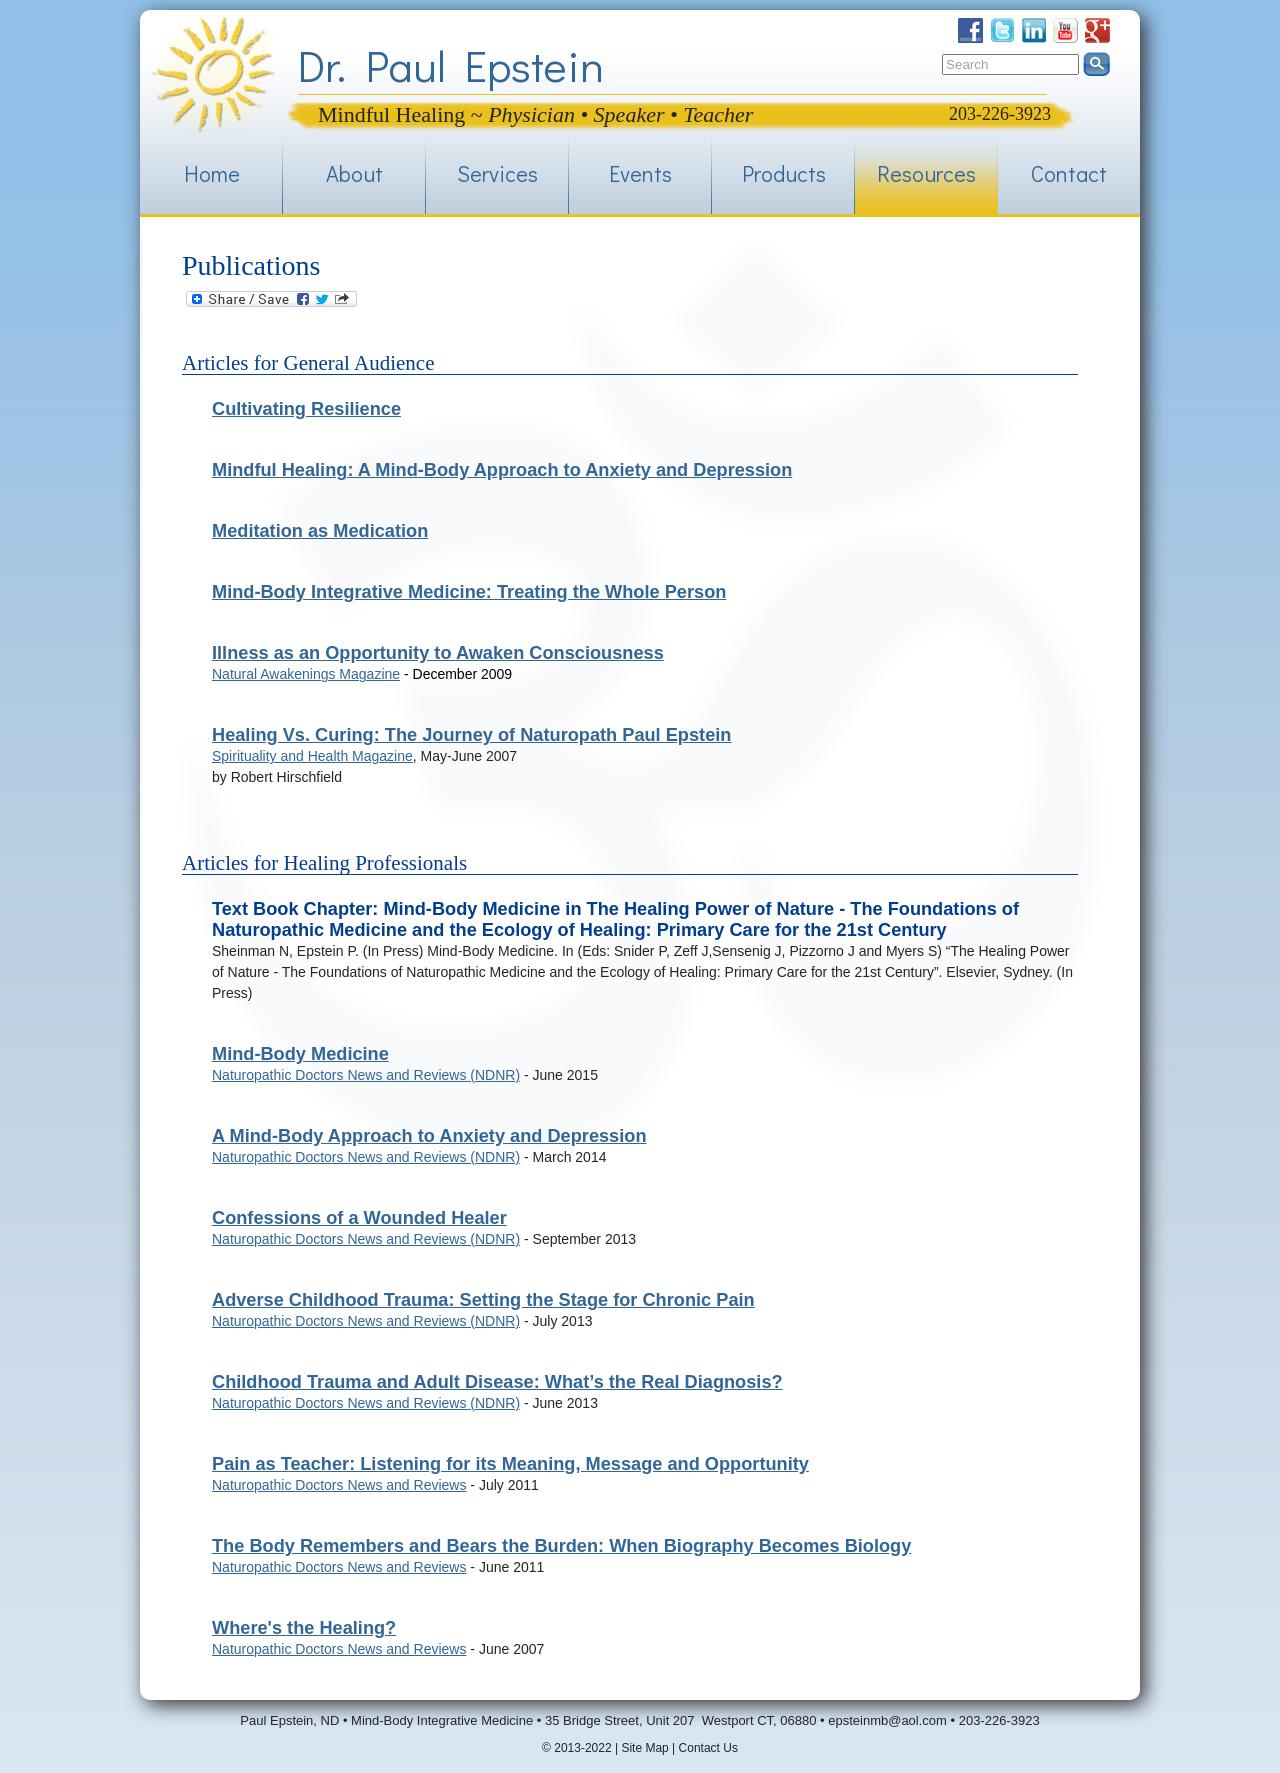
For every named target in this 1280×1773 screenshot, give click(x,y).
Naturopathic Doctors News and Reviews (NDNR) (366, 1075)
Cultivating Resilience (306, 409)
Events (640, 173)
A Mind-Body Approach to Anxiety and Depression (429, 1136)
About (354, 173)
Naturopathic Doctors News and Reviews (339, 1485)
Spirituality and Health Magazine (312, 756)
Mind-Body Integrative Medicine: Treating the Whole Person (469, 592)
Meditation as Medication (320, 531)
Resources (926, 173)
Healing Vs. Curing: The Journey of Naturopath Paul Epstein (471, 735)
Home (212, 173)
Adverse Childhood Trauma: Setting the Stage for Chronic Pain (483, 1300)
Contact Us (708, 1748)
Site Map (644, 1748)
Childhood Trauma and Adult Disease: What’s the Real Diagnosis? (497, 1382)
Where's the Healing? (304, 1628)
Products (784, 173)
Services (497, 173)
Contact (1069, 173)
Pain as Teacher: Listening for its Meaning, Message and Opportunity (510, 1464)
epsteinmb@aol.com (887, 1720)
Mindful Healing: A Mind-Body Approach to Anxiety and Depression (502, 470)
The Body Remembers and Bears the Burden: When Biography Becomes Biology (561, 1546)
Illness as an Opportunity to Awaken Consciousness (438, 653)
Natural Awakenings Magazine (306, 674)
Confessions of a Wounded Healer (359, 1218)
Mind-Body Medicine (300, 1054)
